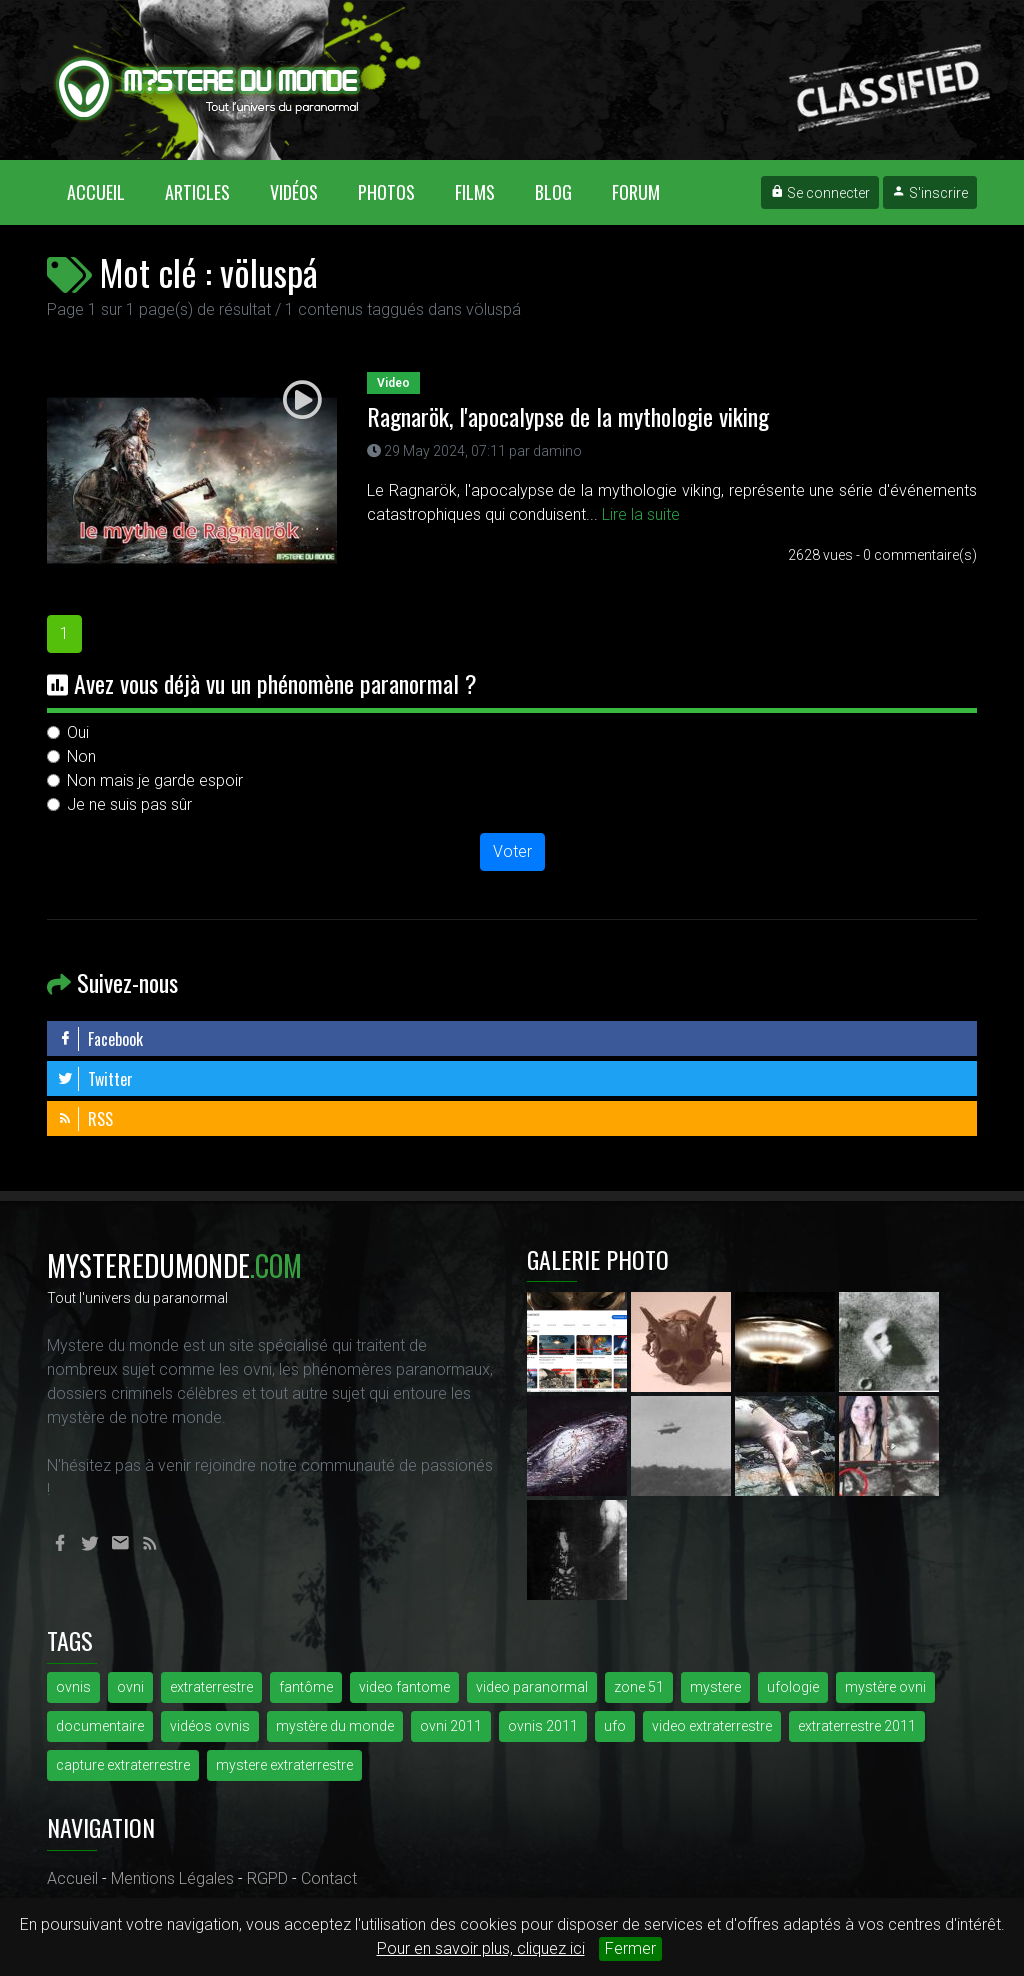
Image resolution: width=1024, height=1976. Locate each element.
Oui (78, 732)
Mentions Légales (172, 1878)
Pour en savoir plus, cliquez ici (481, 1948)
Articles (197, 192)
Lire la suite (641, 514)
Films (475, 192)
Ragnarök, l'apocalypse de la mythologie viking (568, 416)
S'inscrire (930, 193)
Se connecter (820, 193)
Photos (386, 192)
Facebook (100, 1039)
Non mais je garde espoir (155, 780)
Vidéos (294, 192)
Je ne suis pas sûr (129, 804)
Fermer (630, 1948)
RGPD (267, 1878)
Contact (329, 1878)
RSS (85, 1119)
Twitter (95, 1079)
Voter (512, 851)
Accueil (106, 191)
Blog (553, 192)
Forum (636, 192)
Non (81, 756)
